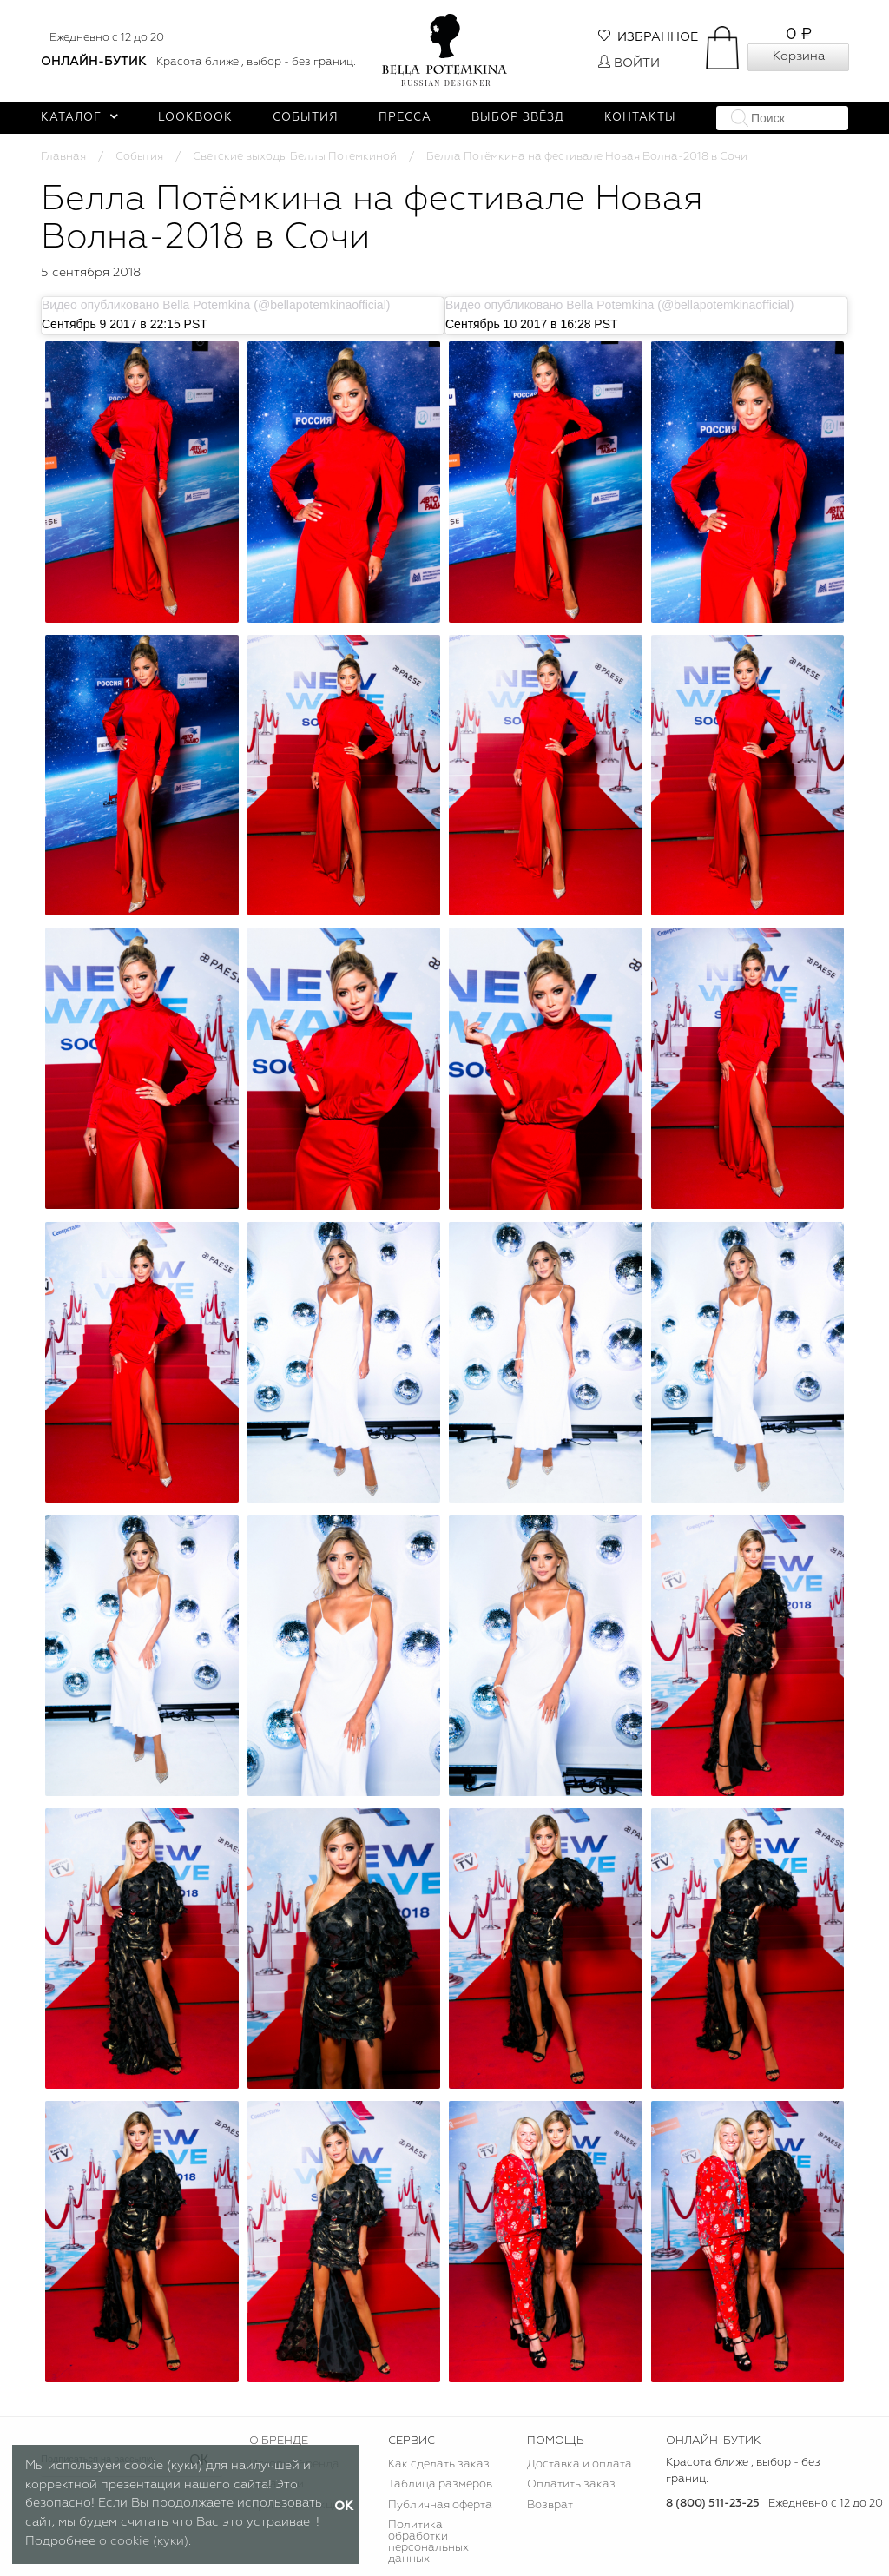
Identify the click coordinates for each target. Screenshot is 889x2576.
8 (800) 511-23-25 (713, 2503)
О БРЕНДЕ (278, 2441)
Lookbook (195, 117)
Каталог (79, 117)
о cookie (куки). (145, 2541)
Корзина (799, 56)
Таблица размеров (440, 2484)
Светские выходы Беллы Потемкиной (295, 156)
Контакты (640, 117)
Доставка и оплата (579, 2464)
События (306, 117)
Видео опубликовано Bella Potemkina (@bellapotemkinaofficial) (216, 305)
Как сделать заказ (439, 2464)
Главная (63, 156)
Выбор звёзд (517, 117)
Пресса (405, 117)
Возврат (550, 2505)
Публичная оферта (440, 2505)
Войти (629, 63)
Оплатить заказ (571, 2484)
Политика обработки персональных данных (428, 2542)
